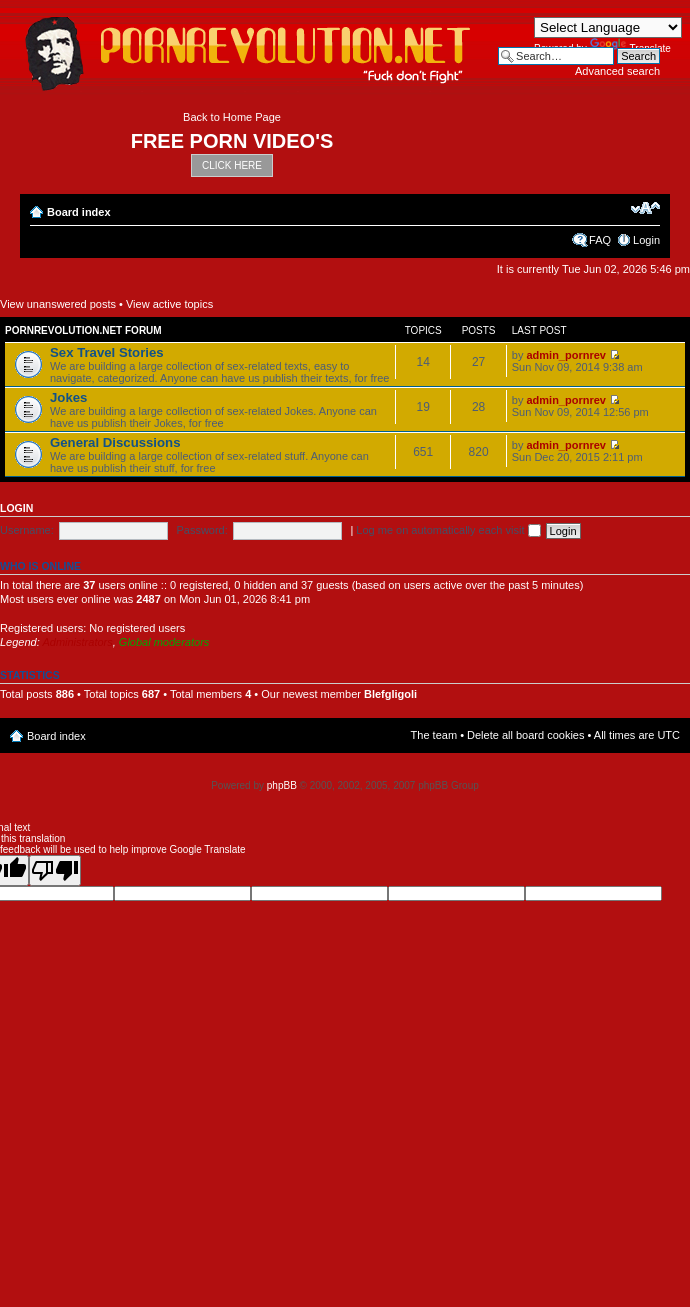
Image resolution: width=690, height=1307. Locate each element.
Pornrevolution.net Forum (83, 330)
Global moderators (164, 642)
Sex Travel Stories (107, 352)
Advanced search (617, 71)
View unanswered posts (58, 304)
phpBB (282, 785)
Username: (27, 530)
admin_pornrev (565, 355)
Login (646, 240)
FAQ (600, 240)
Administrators (77, 642)
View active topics (169, 304)
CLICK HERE (232, 165)
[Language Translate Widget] (608, 27)
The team (434, 735)
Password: (201, 530)
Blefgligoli (390, 694)
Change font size (645, 208)
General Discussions (115, 442)
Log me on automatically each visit (448, 530)
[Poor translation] (55, 870)
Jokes (68, 397)
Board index (79, 212)
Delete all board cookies (525, 735)
